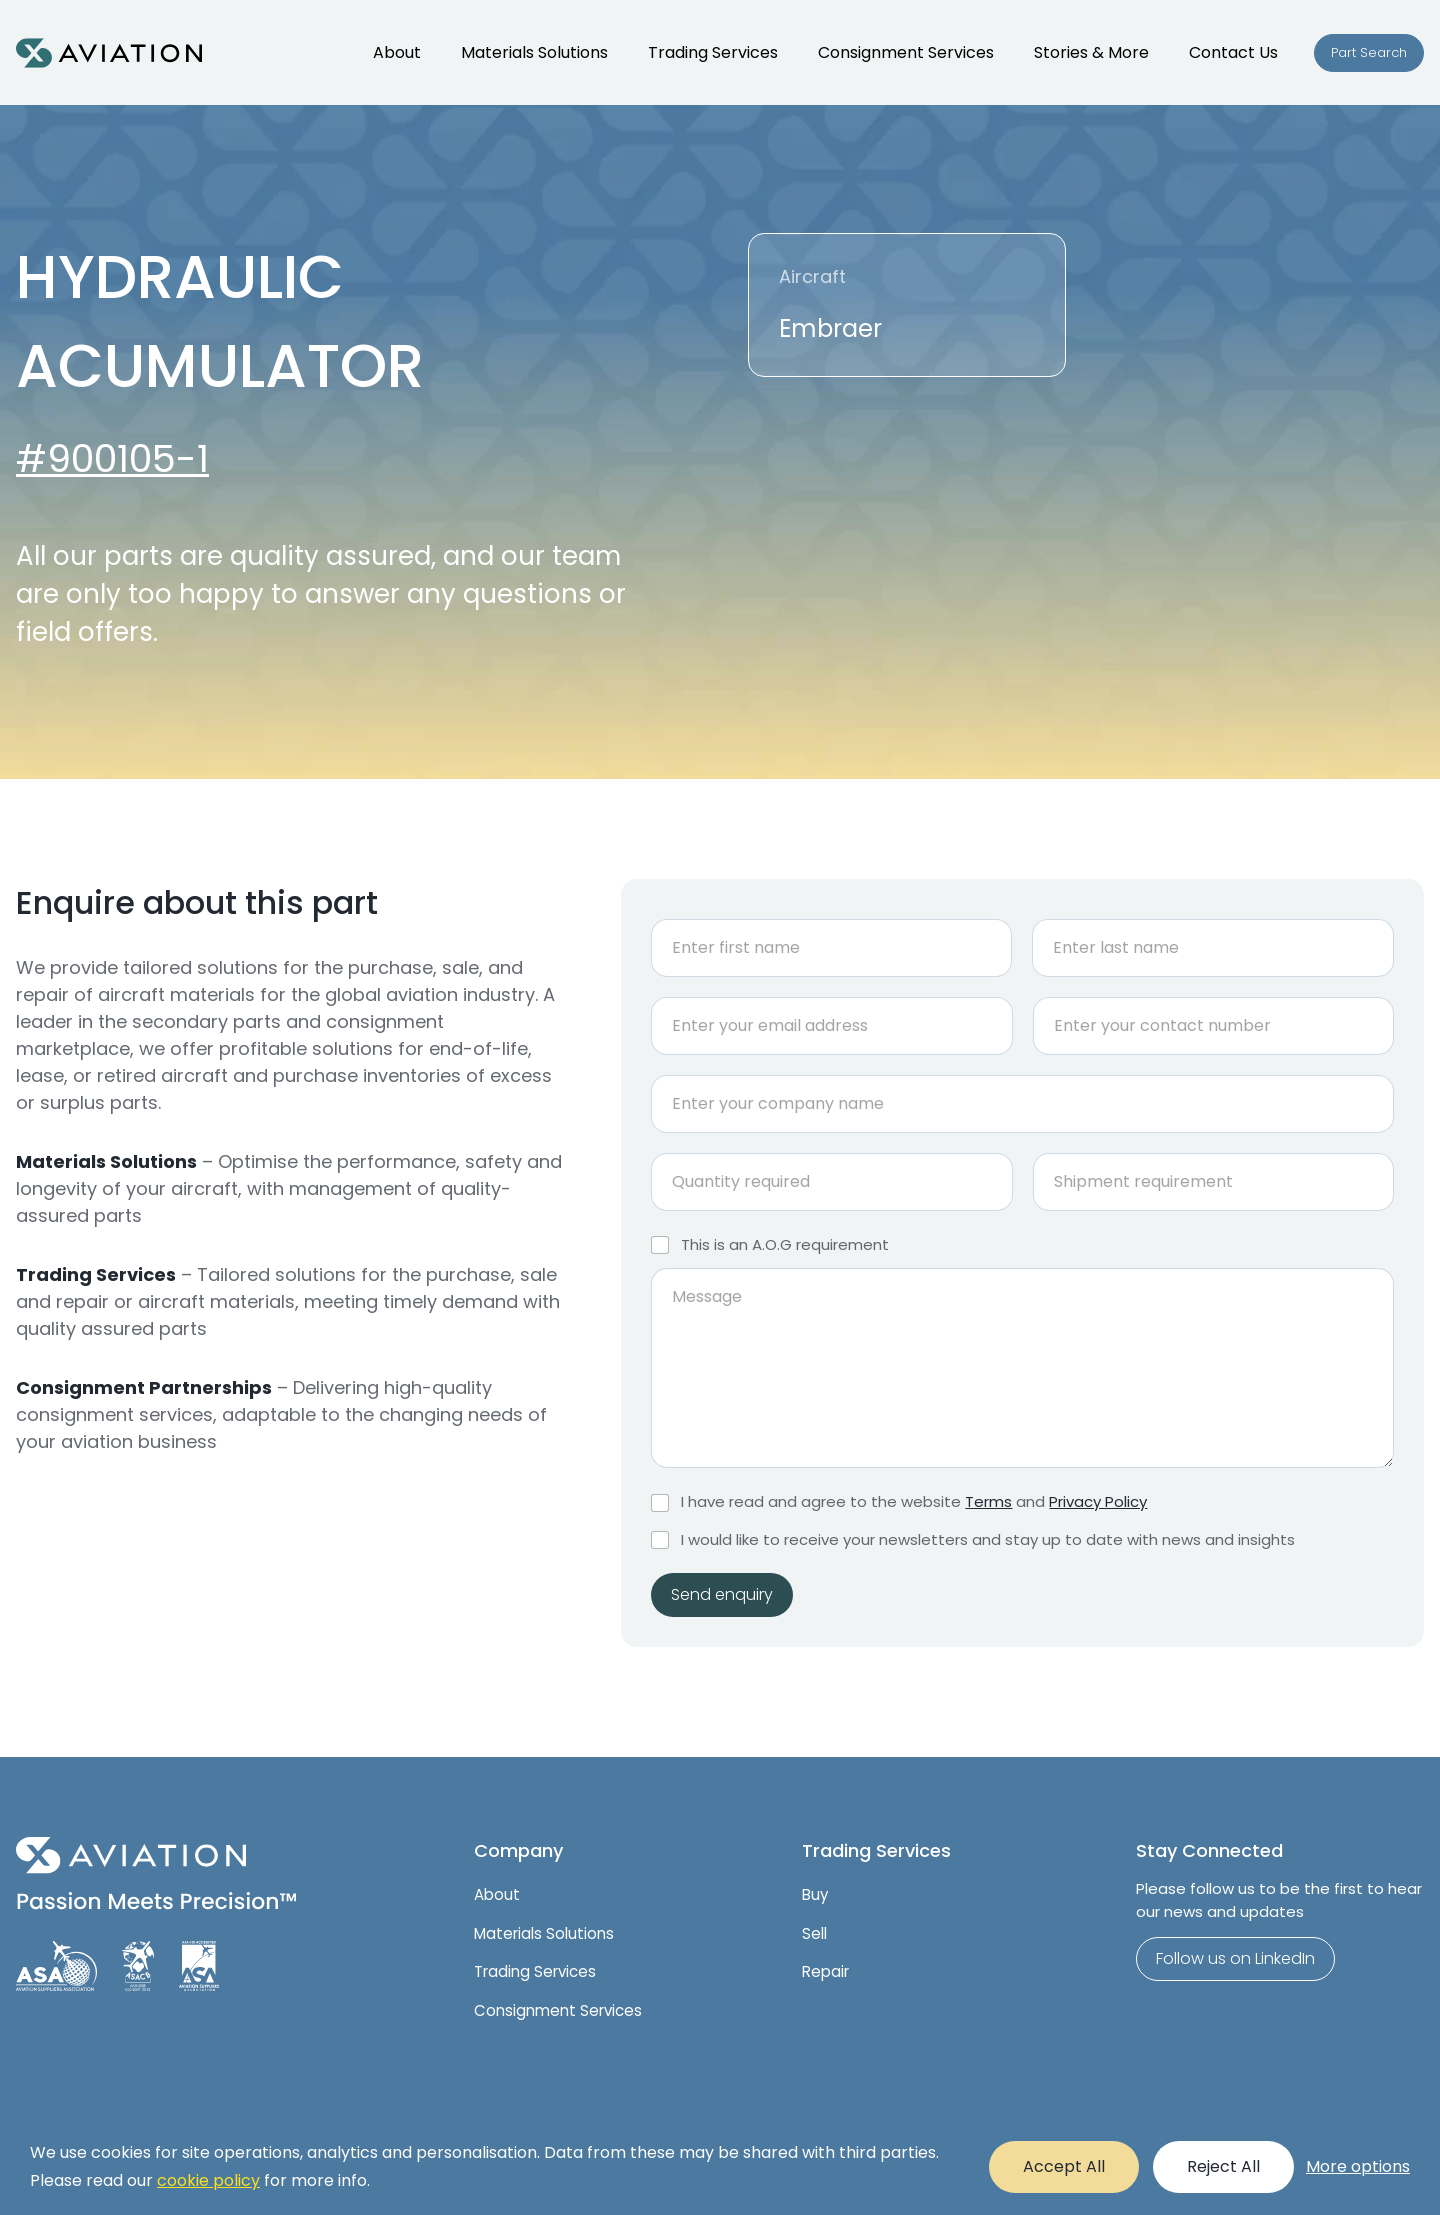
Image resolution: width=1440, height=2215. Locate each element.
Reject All (1223, 2166)
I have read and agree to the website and (914, 1502)
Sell (814, 1933)
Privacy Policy (1098, 1501)
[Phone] (1213, 1026)
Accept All (1064, 2166)
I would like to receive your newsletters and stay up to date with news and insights (988, 1540)
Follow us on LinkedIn (1235, 1958)
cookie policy (208, 2180)
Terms (988, 1501)
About (497, 1894)
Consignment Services (558, 2010)
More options (1358, 2166)
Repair (825, 1971)
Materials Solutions (544, 1933)
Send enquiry (722, 1594)
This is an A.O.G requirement (785, 1245)
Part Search (1369, 52)
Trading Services (535, 1971)
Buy (815, 1894)
